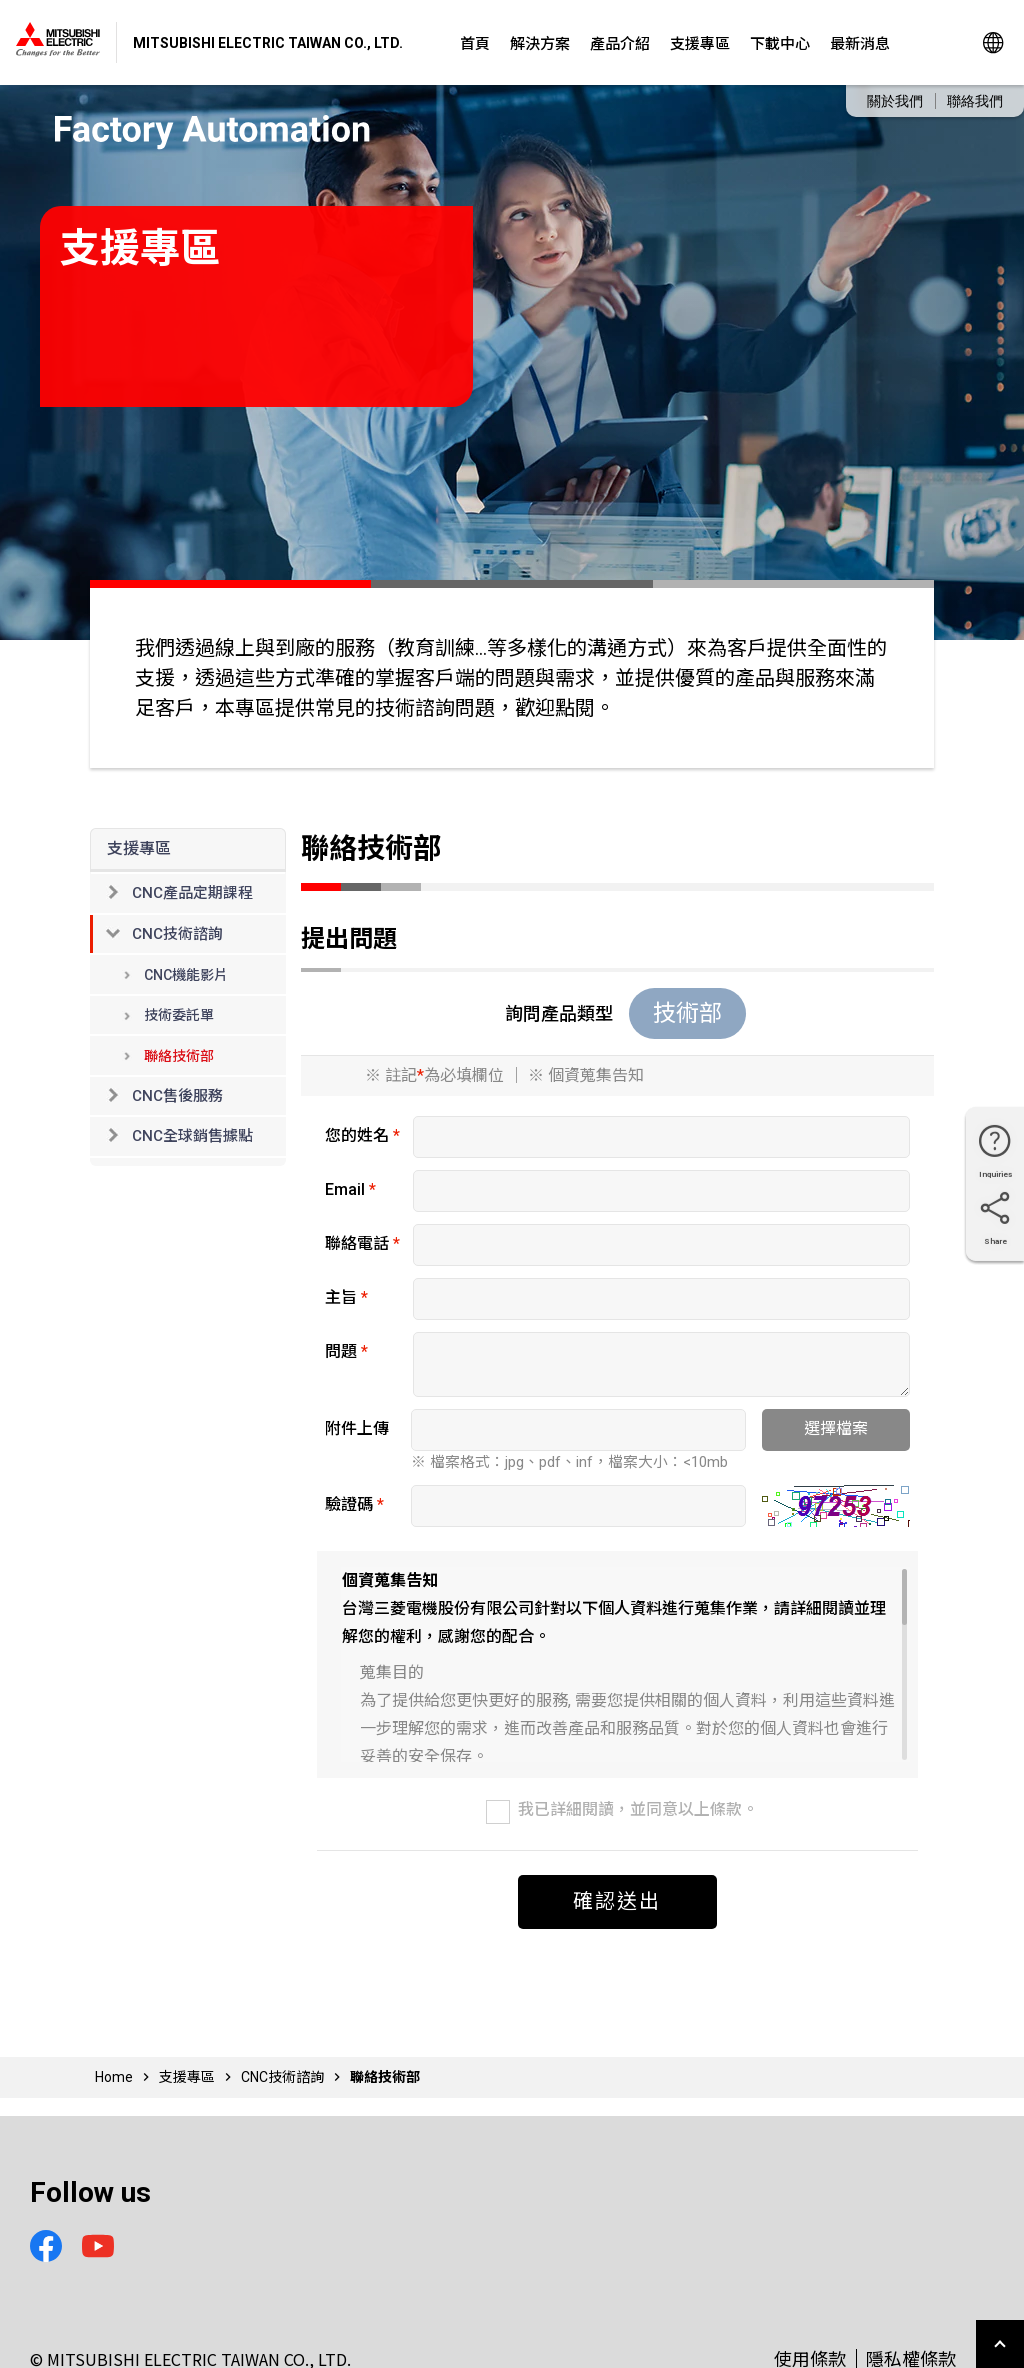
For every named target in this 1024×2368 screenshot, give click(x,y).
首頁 (475, 42)
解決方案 (540, 42)
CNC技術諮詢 (282, 2077)
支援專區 (700, 42)
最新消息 (860, 42)
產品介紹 (620, 42)
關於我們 (895, 101)
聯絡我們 (975, 101)
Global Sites (993, 42)
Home (114, 2077)
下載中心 (780, 42)
